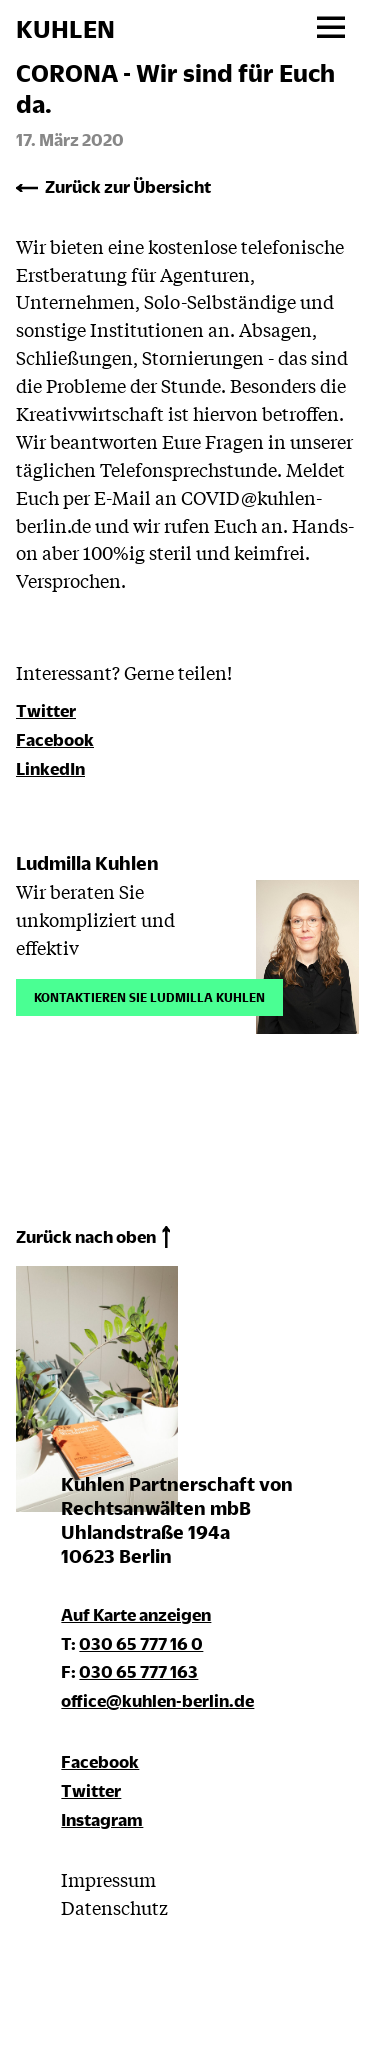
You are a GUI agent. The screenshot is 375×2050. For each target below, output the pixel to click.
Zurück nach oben (86, 1236)
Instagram (102, 1819)
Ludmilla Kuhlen (87, 862)
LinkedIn (50, 768)
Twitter (46, 710)
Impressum (108, 1879)
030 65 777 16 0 (141, 1643)
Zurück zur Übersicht (128, 186)
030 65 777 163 (138, 1671)
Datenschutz (114, 1907)
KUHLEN (65, 29)
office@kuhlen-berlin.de (157, 1700)
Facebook (55, 739)
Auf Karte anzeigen (136, 1614)
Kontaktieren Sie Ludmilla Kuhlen (149, 995)
